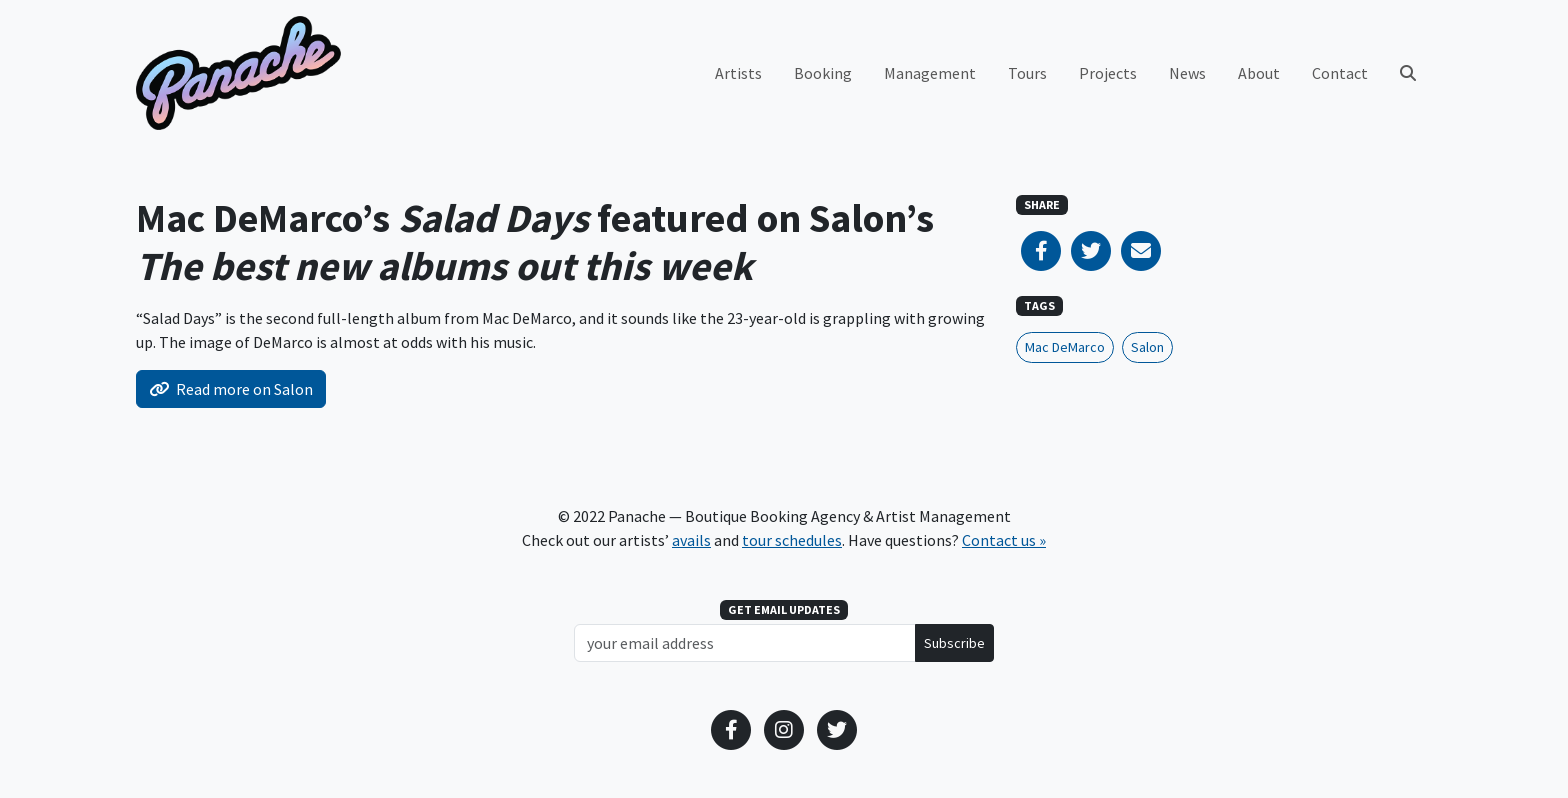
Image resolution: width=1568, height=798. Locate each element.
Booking (823, 73)
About (1259, 73)
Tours (1027, 73)
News (1187, 73)
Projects (1108, 73)
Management (930, 73)
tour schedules (792, 540)
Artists (738, 73)
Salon (1147, 347)
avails (691, 540)
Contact (1340, 73)
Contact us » (1004, 540)
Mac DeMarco (1065, 347)
